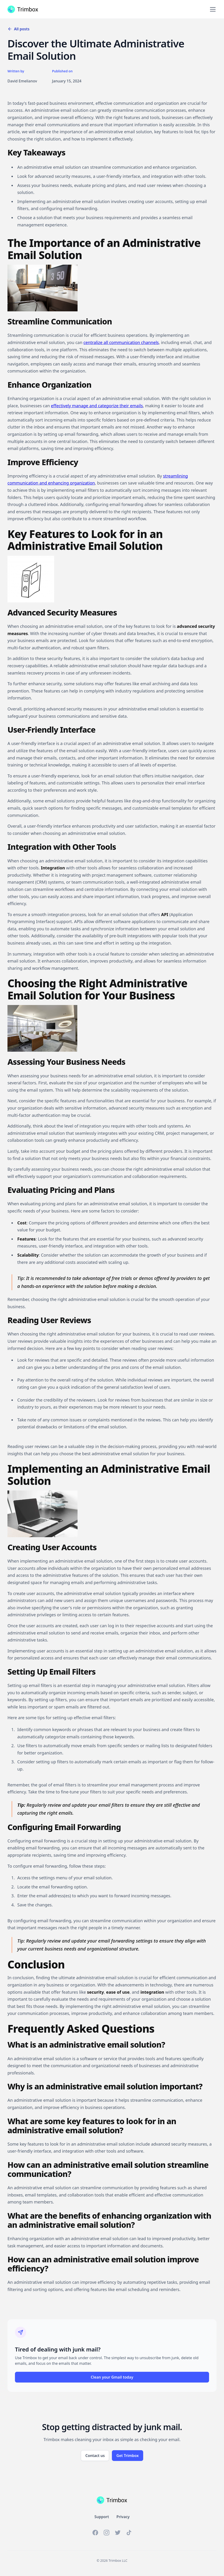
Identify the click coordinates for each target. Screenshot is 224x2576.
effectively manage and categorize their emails (97, 405)
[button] (212, 9)
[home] (22, 9)
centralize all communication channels (121, 342)
